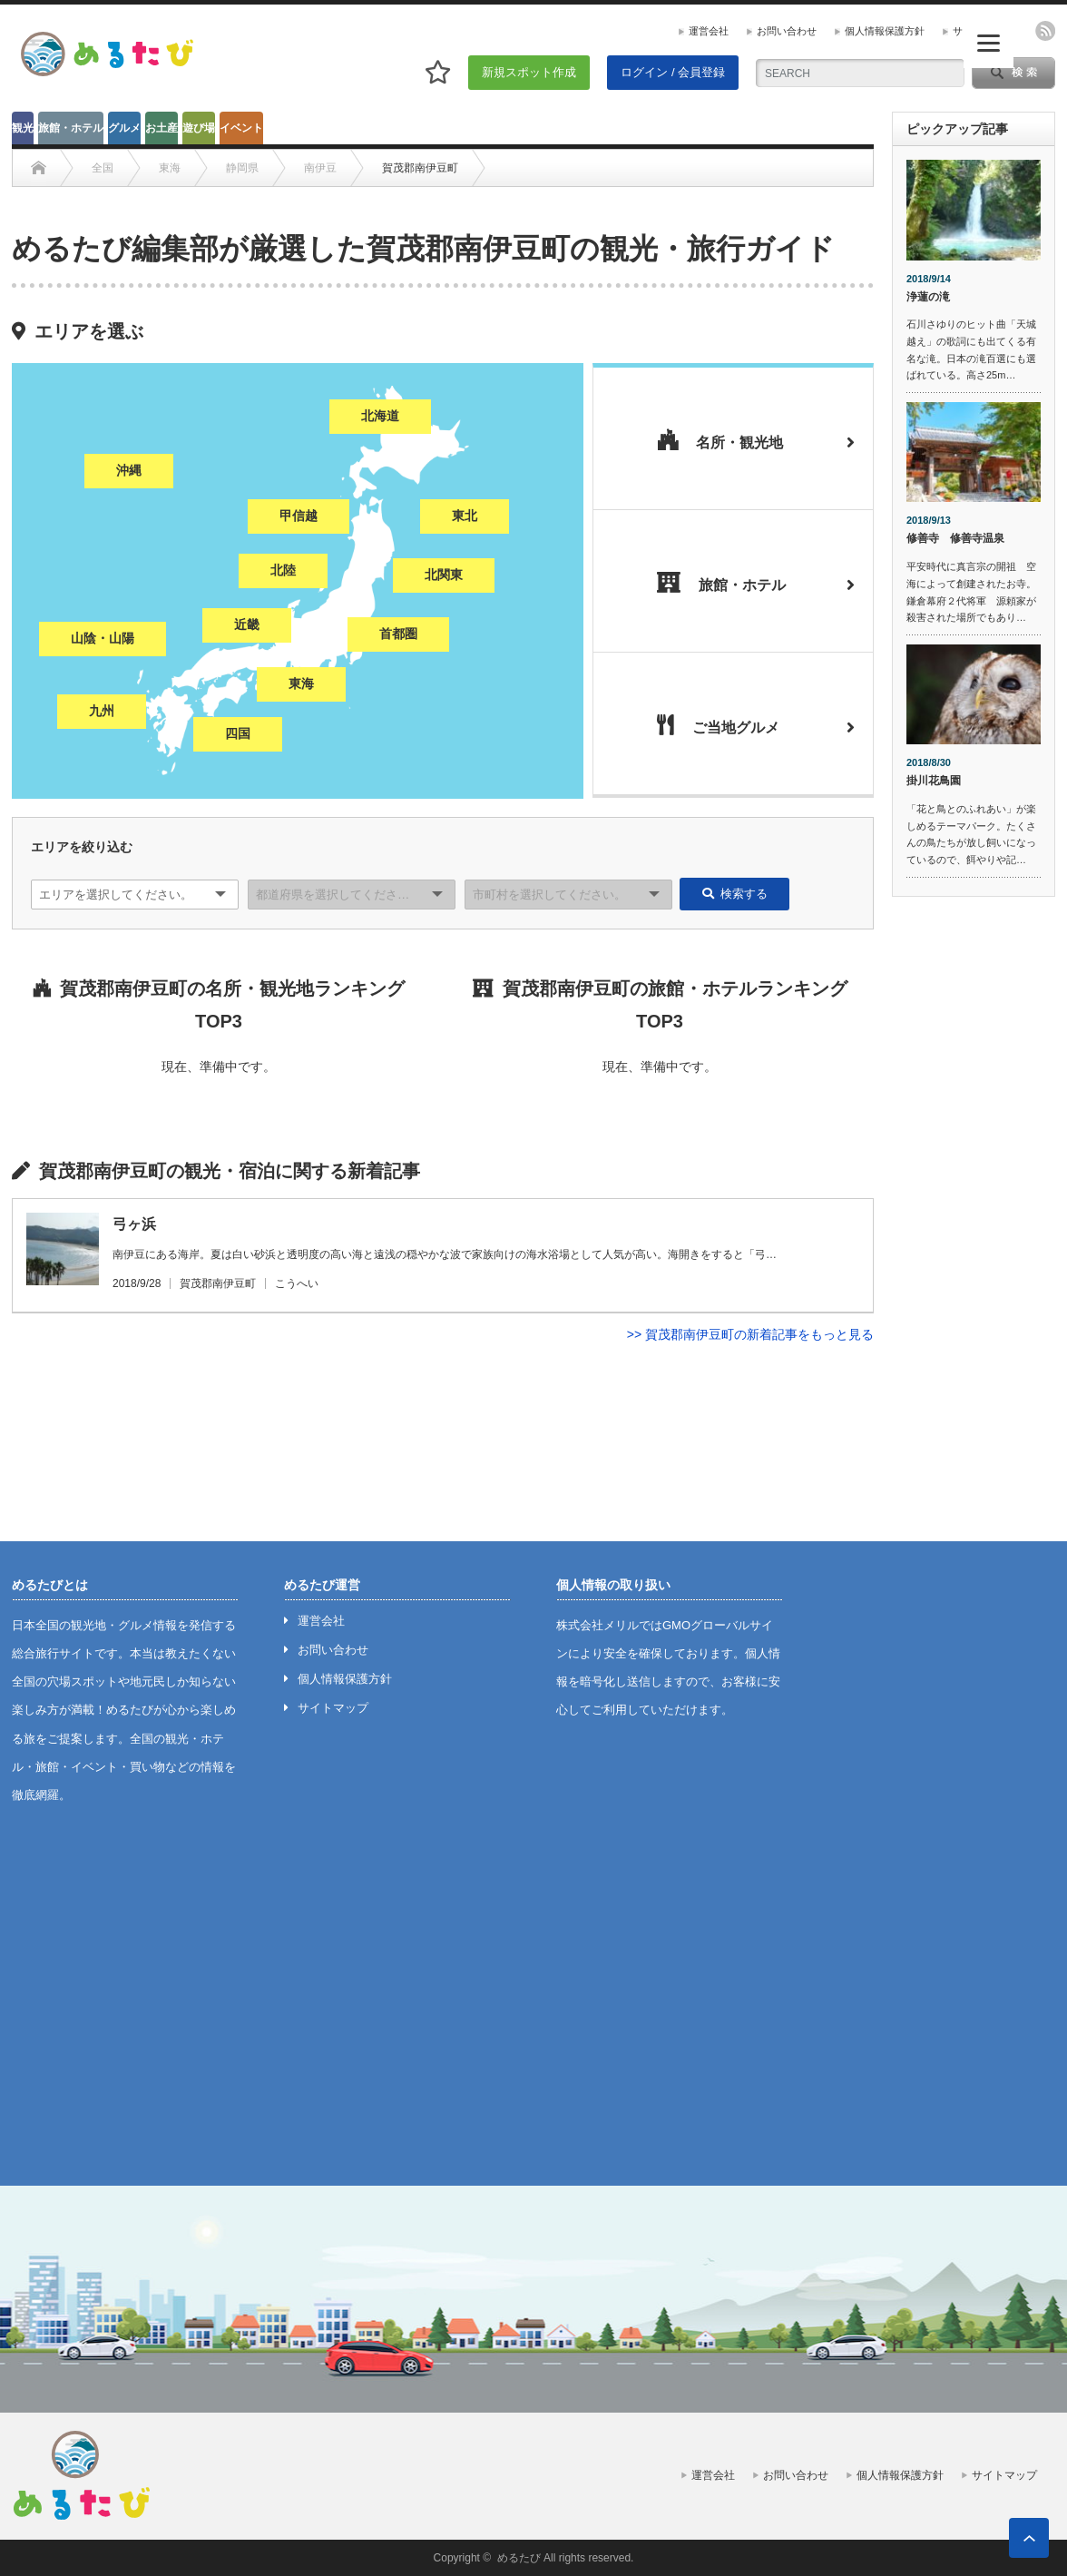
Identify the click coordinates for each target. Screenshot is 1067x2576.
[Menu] (988, 43)
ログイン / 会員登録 (673, 72)
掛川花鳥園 (933, 780)
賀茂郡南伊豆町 (218, 1283)
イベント (241, 128)
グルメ (124, 128)
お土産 (161, 128)
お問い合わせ (787, 30)
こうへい (296, 1283)
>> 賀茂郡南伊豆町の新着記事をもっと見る (750, 1334)
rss (1045, 31)
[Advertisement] (973, 1187)
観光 (23, 128)
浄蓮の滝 (928, 296)
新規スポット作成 (529, 72)
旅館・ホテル (70, 128)
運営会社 (709, 30)
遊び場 (198, 128)
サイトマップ (333, 1708)
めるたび (519, 2557)
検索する (735, 893)
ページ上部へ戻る (1029, 2538)
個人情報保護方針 (885, 30)
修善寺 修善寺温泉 (955, 538)
